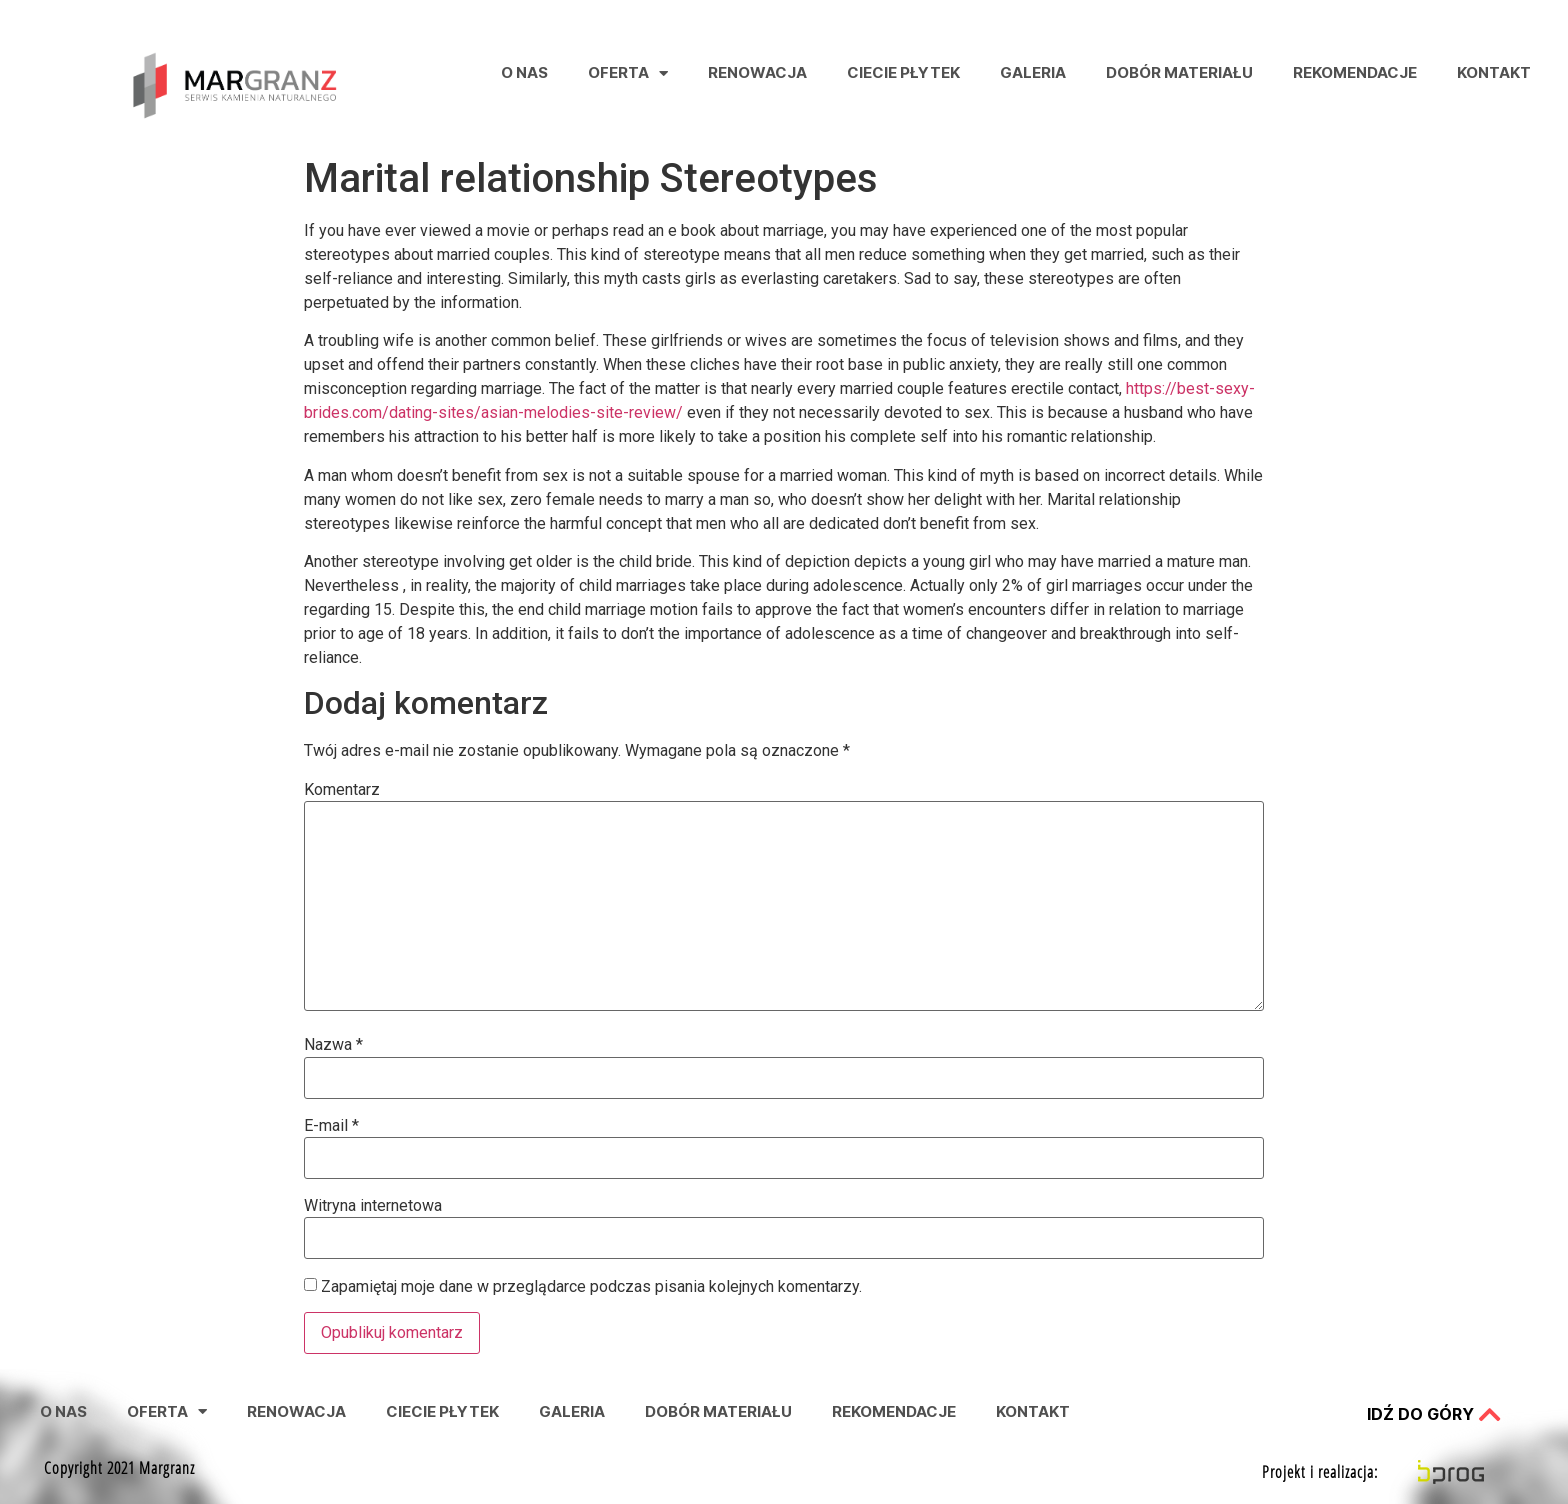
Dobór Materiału (1179, 72)
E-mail (331, 1126)
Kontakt (1494, 72)
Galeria (1033, 72)
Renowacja (757, 72)
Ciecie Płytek (903, 72)
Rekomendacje (1355, 72)
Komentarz (342, 790)
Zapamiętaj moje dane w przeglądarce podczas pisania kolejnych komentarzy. (591, 1287)
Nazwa (333, 1045)
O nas (524, 72)
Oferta (628, 73)
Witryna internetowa (373, 1206)
